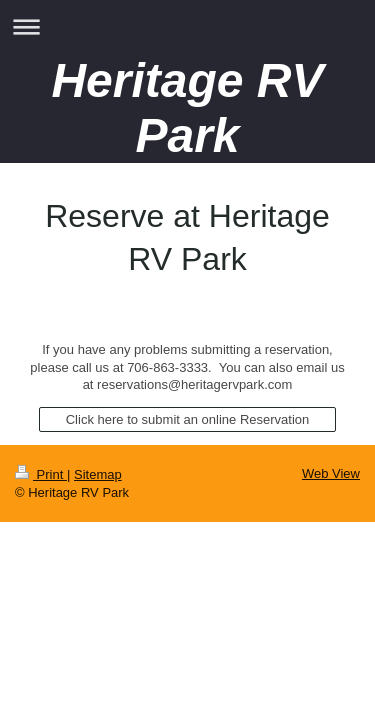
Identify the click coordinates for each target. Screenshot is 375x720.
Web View (331, 473)
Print (41, 474)
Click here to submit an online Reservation (188, 419)
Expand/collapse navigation (187, 26)
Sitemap (98, 474)
